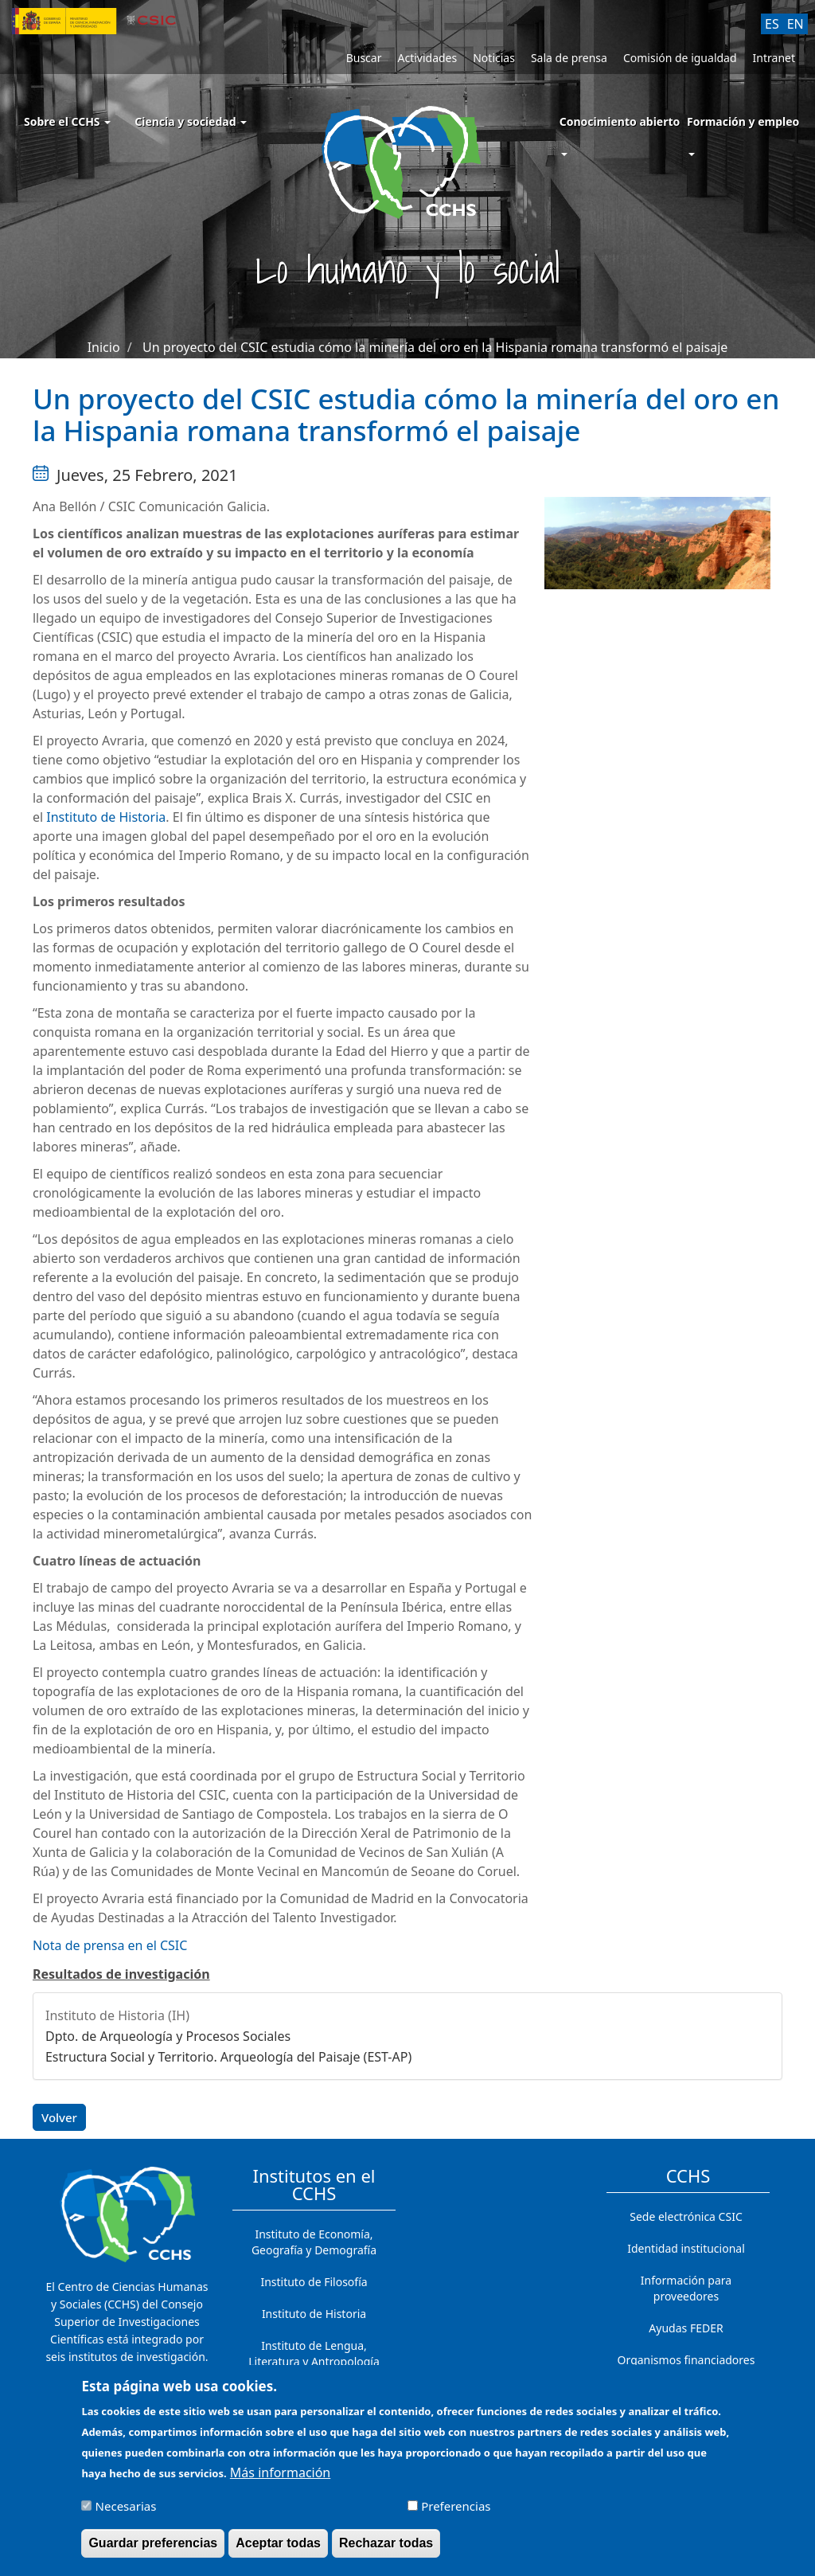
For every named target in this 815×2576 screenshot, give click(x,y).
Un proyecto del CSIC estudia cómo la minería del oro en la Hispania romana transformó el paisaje (434, 347)
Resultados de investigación (121, 1974)
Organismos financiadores (686, 2359)
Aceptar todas (278, 2543)
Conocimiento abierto (620, 121)
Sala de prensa (569, 57)
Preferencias (455, 2506)
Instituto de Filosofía (313, 2281)
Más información (280, 2472)
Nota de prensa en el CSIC (110, 1945)
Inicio (104, 347)
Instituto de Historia (106, 817)
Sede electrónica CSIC (686, 2216)
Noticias (494, 57)
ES (772, 24)
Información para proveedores (686, 2288)
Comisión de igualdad (680, 57)
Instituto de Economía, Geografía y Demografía (314, 2241)
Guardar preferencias (152, 2543)
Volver (59, 2117)
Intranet (774, 57)
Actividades (427, 57)
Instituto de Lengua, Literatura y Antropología (314, 2353)
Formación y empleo (743, 121)
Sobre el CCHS (67, 121)
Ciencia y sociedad (191, 121)
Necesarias (126, 2506)
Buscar (364, 57)
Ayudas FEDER (686, 2328)
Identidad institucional (686, 2248)
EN (795, 24)
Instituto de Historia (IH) (117, 2015)
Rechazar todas (386, 2543)
